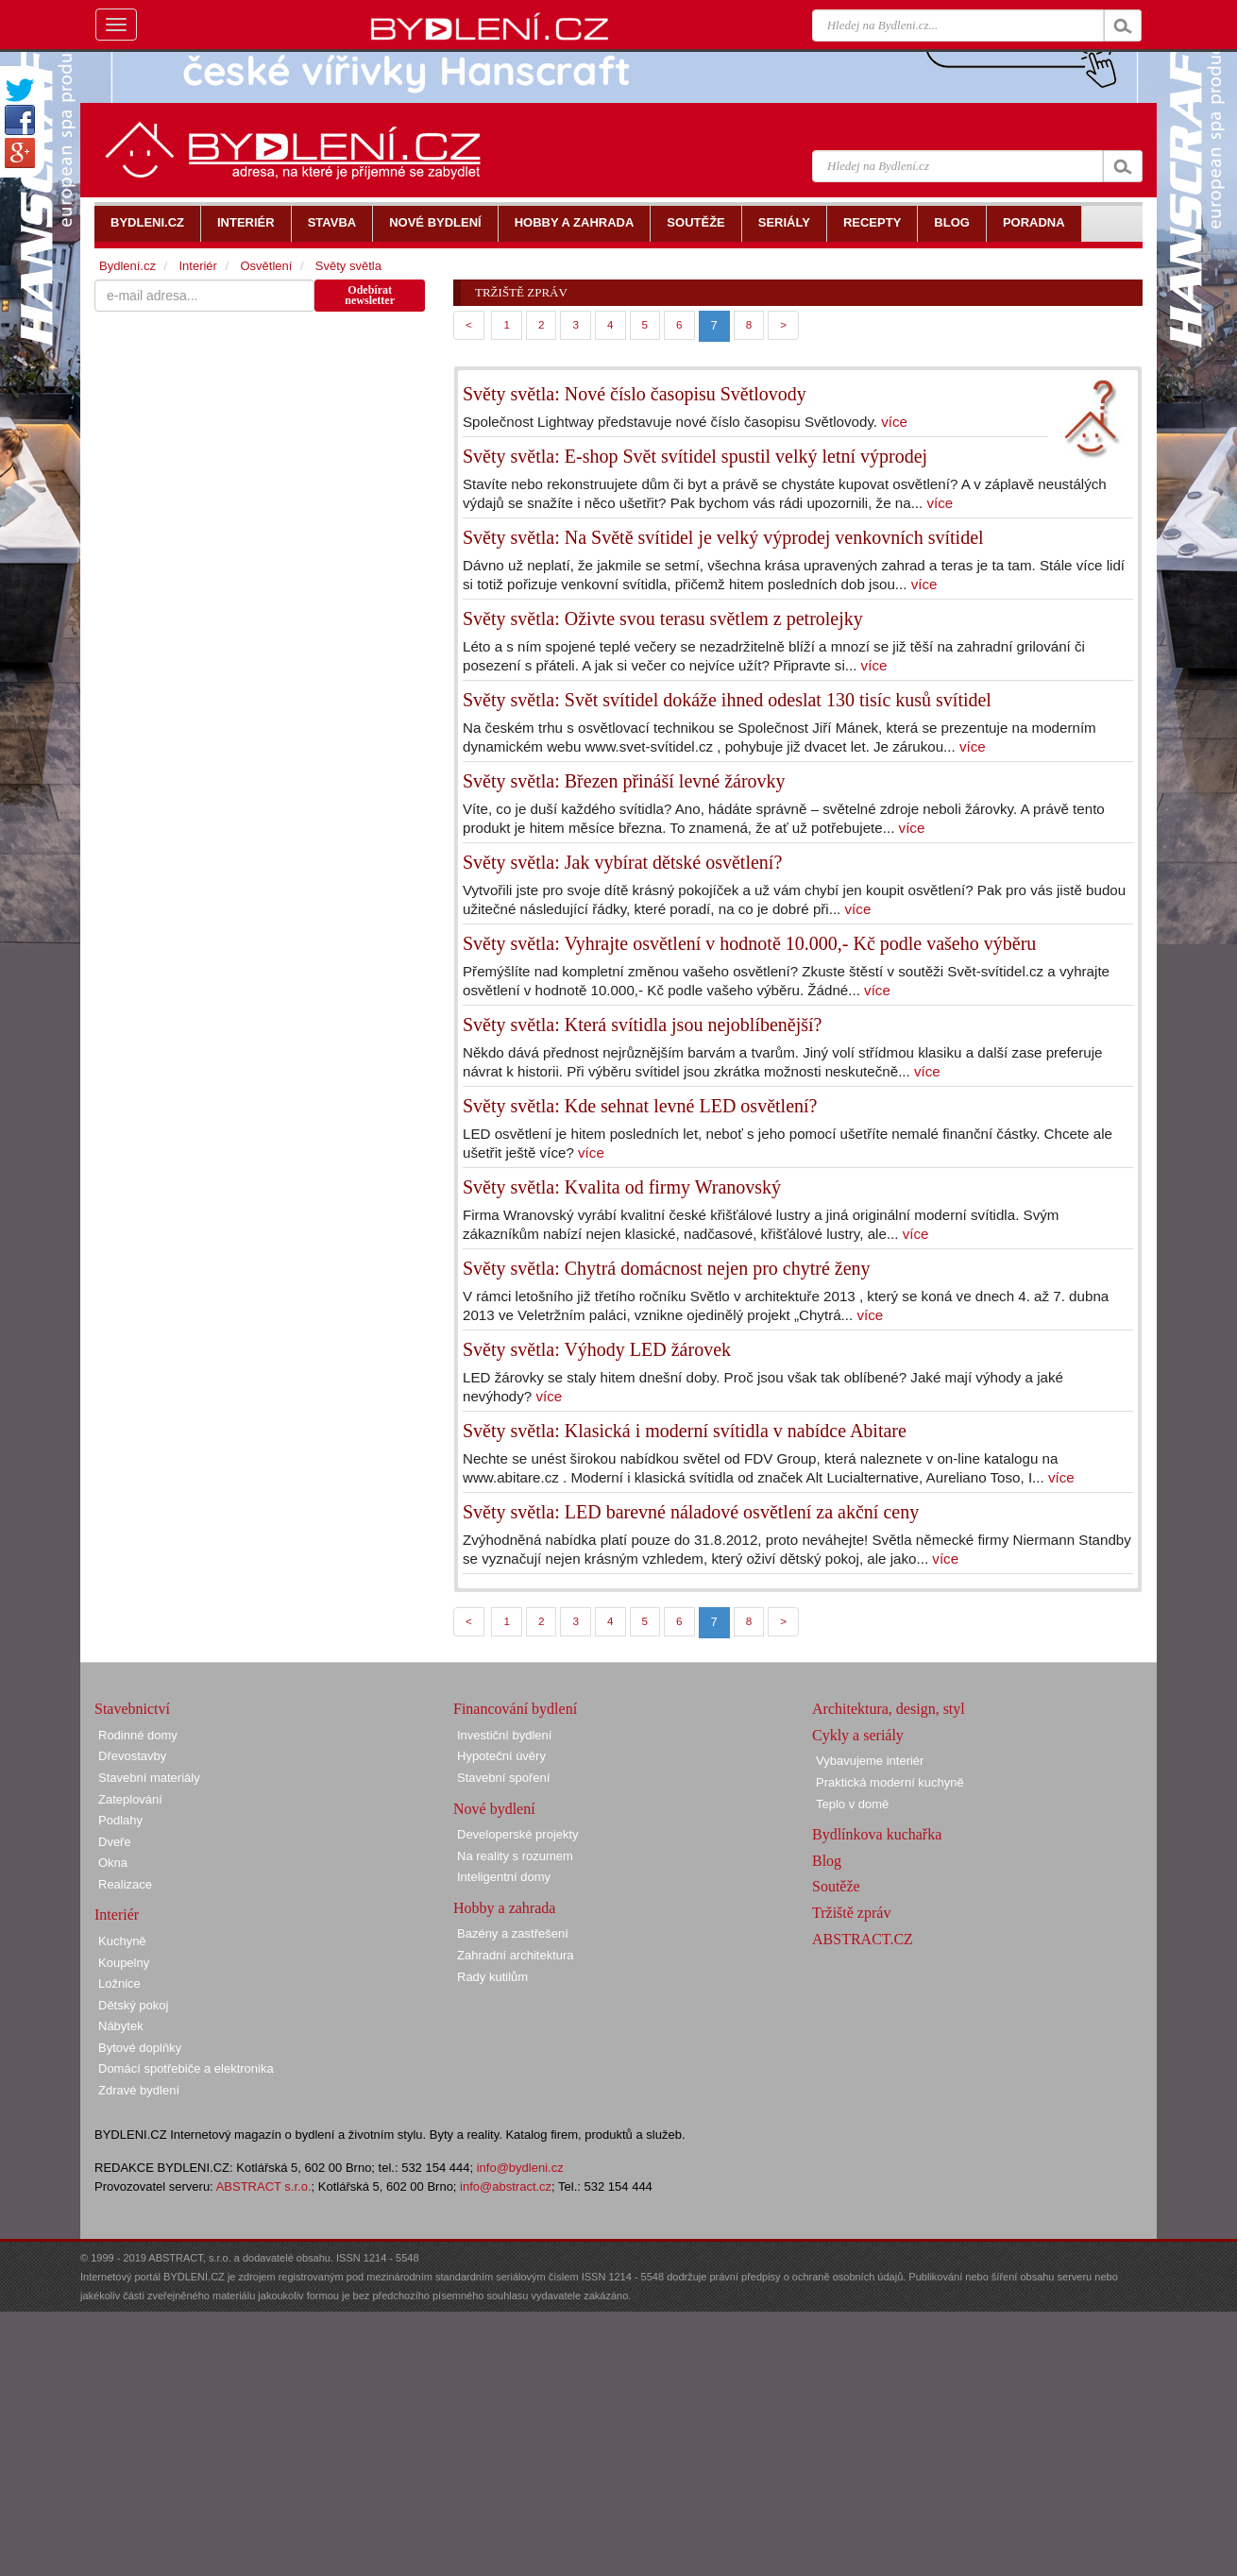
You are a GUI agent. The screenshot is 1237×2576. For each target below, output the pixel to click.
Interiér (197, 266)
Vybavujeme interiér (870, 1761)
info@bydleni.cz (520, 2168)
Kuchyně (122, 1941)
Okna (112, 1863)
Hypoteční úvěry (501, 1756)
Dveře (114, 1842)
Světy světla (348, 266)
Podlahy (120, 1820)
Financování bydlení (515, 1709)
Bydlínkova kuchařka (876, 1834)
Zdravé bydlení (138, 2090)
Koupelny (123, 1963)
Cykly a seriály (858, 1735)
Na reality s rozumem (515, 1856)
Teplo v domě (852, 1804)
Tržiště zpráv (851, 1913)
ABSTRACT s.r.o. (264, 2186)
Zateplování (130, 1799)
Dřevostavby (132, 1756)
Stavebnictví (132, 1709)
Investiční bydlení (504, 1735)
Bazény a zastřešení (512, 1933)
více (894, 422)
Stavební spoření (503, 1778)
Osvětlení (266, 266)
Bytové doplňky (139, 2048)
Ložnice (119, 1983)
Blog (826, 1861)
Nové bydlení (494, 1809)
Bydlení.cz (127, 266)
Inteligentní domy (504, 1877)
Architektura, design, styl (888, 1709)
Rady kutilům (492, 1977)
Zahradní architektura (515, 1955)
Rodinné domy (138, 1735)
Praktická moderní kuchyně (890, 1782)
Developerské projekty (518, 1834)
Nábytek (121, 2026)
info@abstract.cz (505, 2186)
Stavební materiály (149, 1778)
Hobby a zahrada (504, 1908)
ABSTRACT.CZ (862, 1939)
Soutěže (836, 1886)
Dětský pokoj (133, 2005)
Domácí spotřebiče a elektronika (186, 2068)
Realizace (125, 1884)
